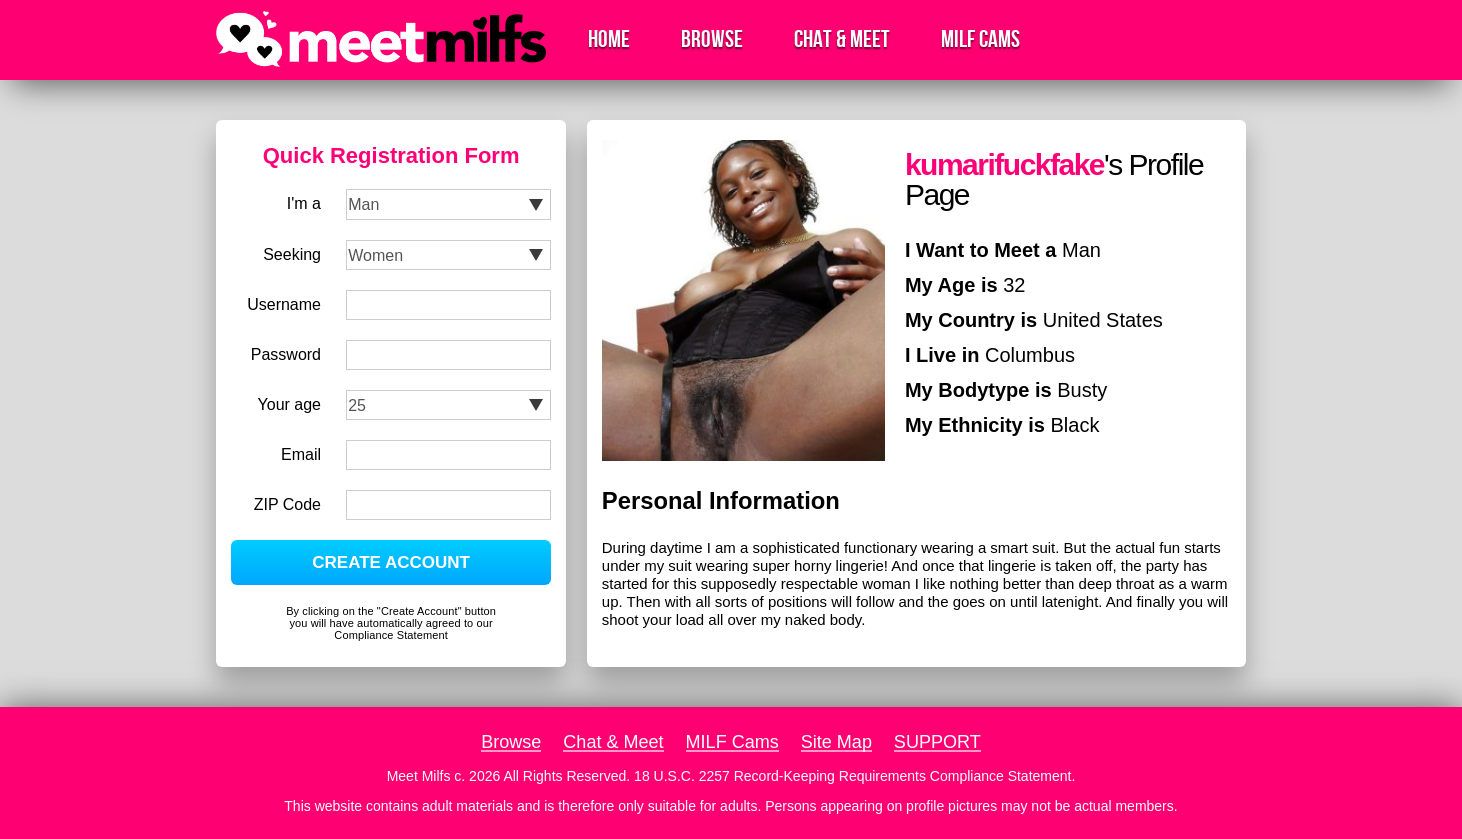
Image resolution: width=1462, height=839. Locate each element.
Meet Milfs (419, 776)
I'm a (304, 203)
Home (609, 39)
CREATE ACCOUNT (391, 562)
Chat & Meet (842, 39)
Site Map (836, 742)
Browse (712, 39)
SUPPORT (937, 742)
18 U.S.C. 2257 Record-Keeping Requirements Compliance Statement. (854, 776)
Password (286, 354)
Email (301, 454)
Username (284, 304)
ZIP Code (287, 504)
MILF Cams (980, 39)
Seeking (292, 254)
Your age (289, 404)
